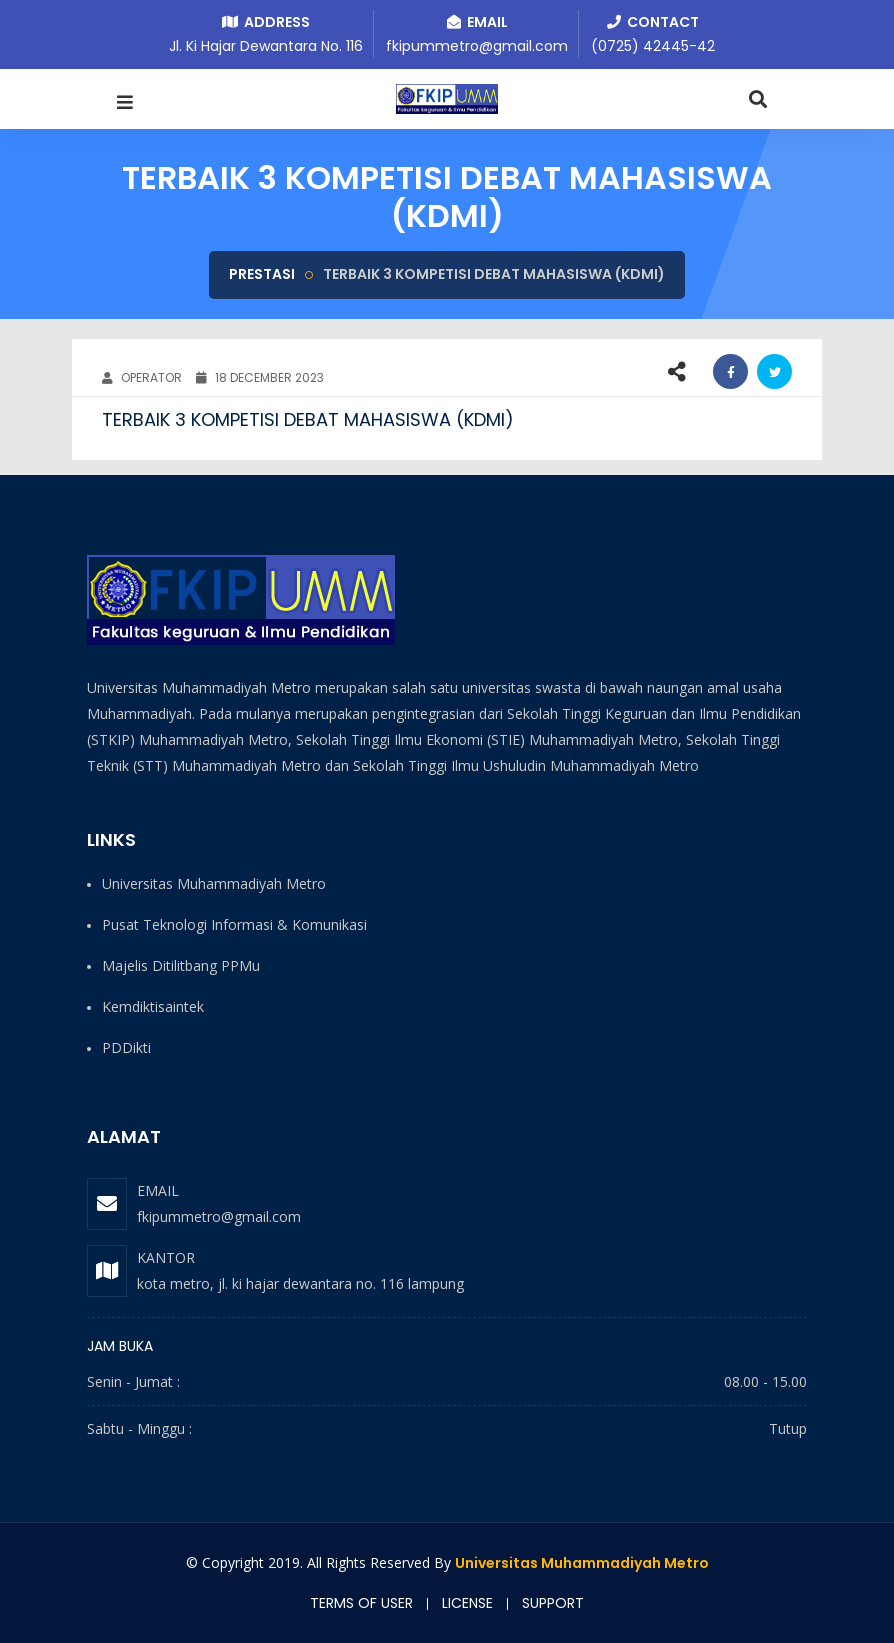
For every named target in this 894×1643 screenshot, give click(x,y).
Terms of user (361, 1603)
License (467, 1603)
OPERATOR (142, 377)
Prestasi (262, 274)
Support (553, 1603)
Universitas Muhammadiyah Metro (582, 1563)
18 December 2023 (260, 377)
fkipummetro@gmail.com (219, 1216)
